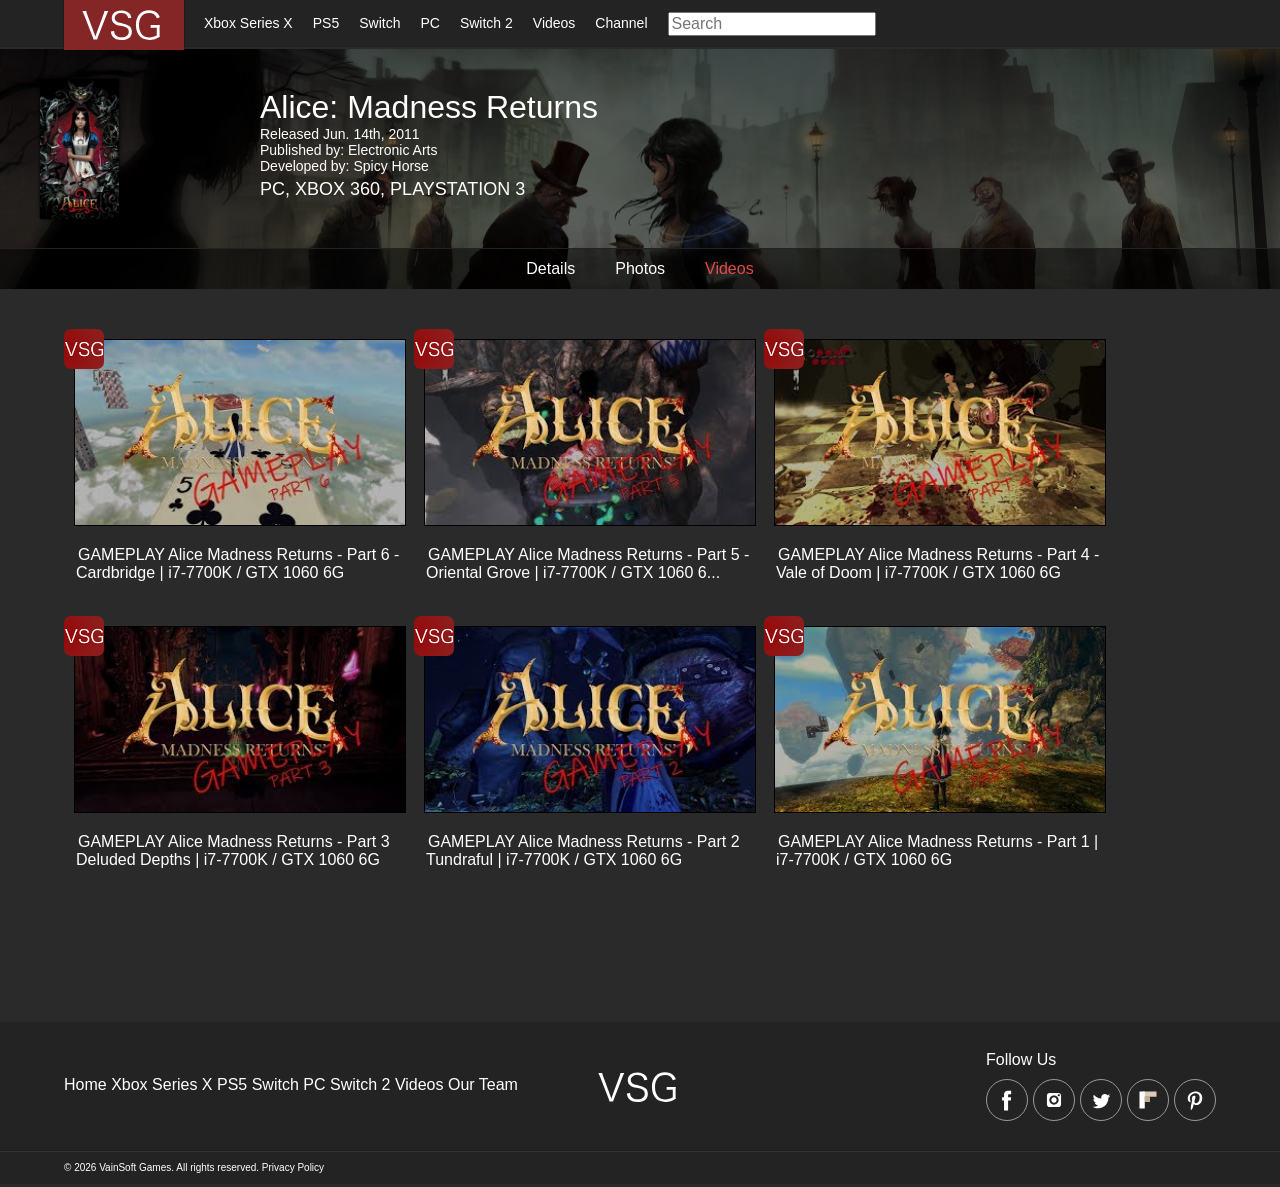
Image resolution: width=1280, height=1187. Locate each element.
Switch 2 (486, 23)
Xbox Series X (248, 23)
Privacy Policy (293, 1167)
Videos (554, 23)
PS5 (326, 23)
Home (85, 1084)
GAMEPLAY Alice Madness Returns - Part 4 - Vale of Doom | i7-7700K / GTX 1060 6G (937, 563)
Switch (379, 23)
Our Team (483, 1084)
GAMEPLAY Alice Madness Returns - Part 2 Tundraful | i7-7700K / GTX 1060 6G (583, 850)
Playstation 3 (457, 189)
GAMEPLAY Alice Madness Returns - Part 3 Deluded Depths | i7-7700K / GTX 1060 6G (233, 850)
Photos (640, 268)
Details (550, 268)
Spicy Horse (390, 166)
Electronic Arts (392, 150)
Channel (621, 23)
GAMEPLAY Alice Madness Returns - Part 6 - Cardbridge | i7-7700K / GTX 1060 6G (237, 563)
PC (429, 23)
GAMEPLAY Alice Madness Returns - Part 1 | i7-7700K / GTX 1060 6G (937, 850)
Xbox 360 (337, 189)
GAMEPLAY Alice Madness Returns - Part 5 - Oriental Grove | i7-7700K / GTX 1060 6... (587, 563)
